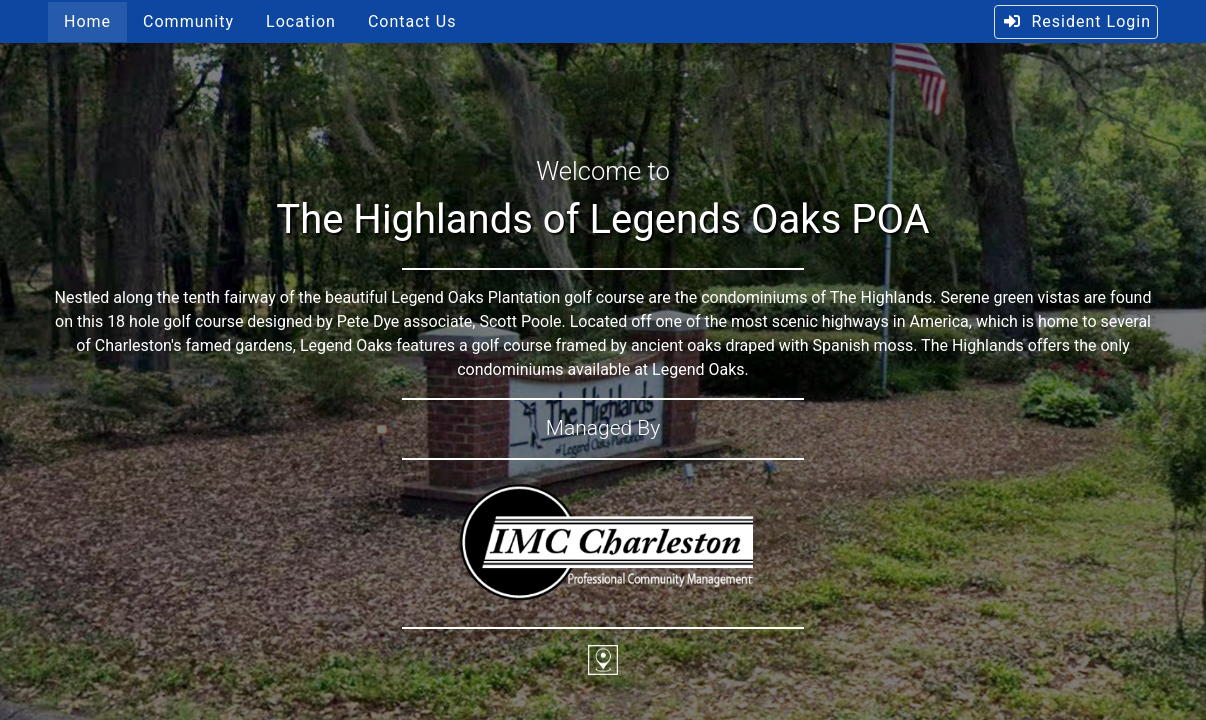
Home (87, 21)
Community (188, 21)
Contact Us (412, 21)
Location (301, 21)
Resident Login (1076, 21)
